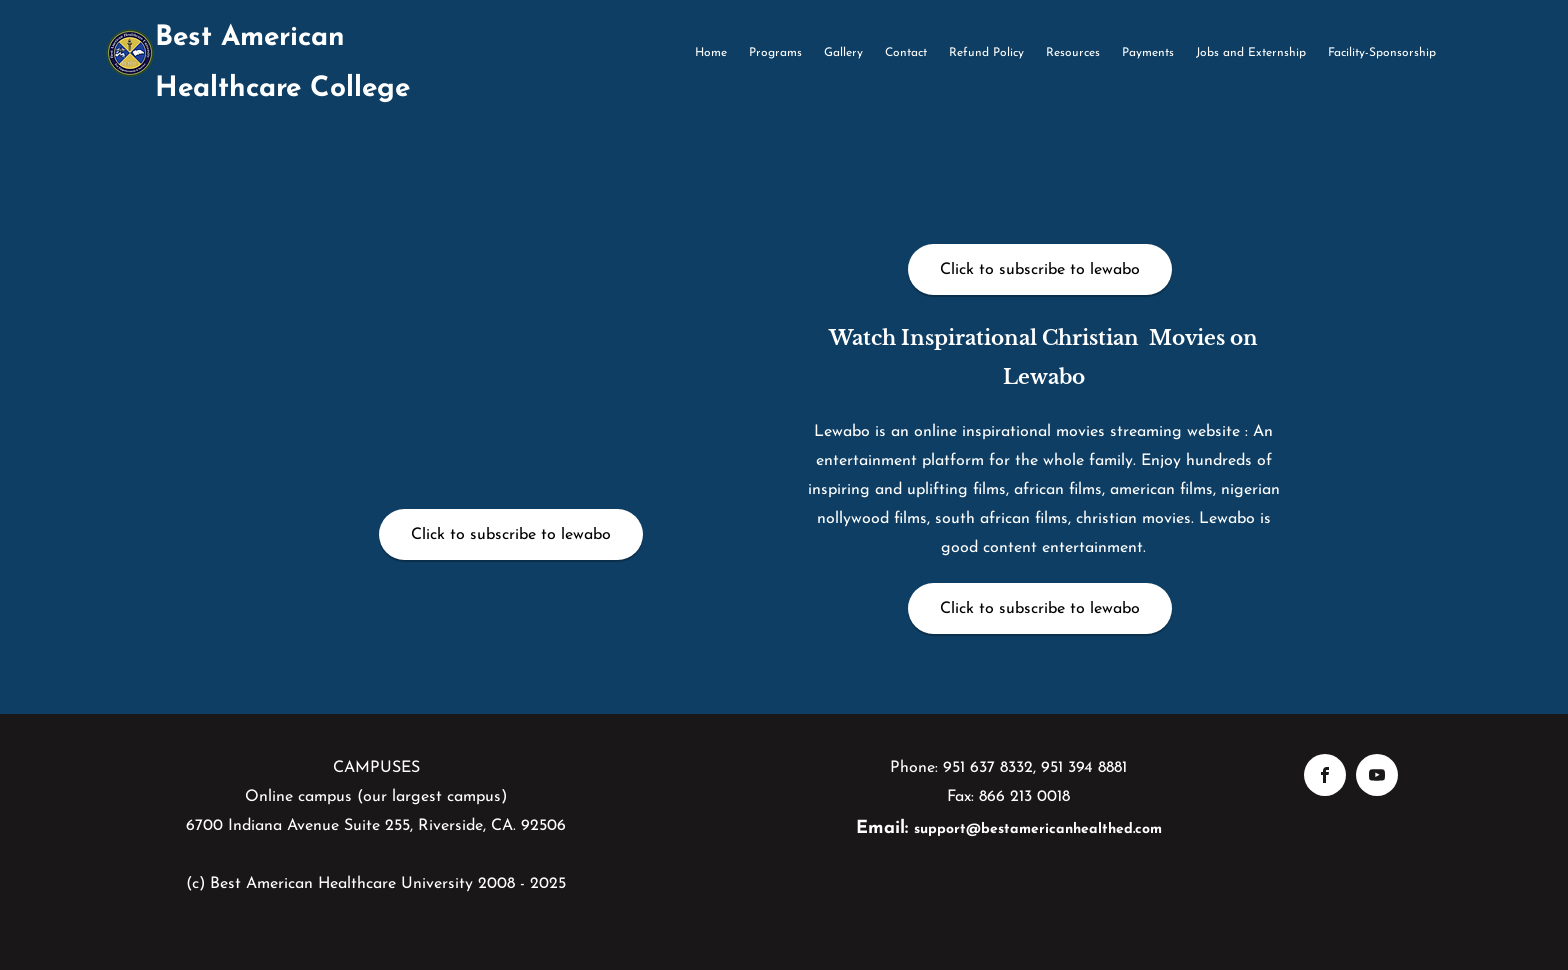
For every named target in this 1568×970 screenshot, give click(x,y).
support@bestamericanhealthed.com (1038, 829)
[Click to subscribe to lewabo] (511, 534)
